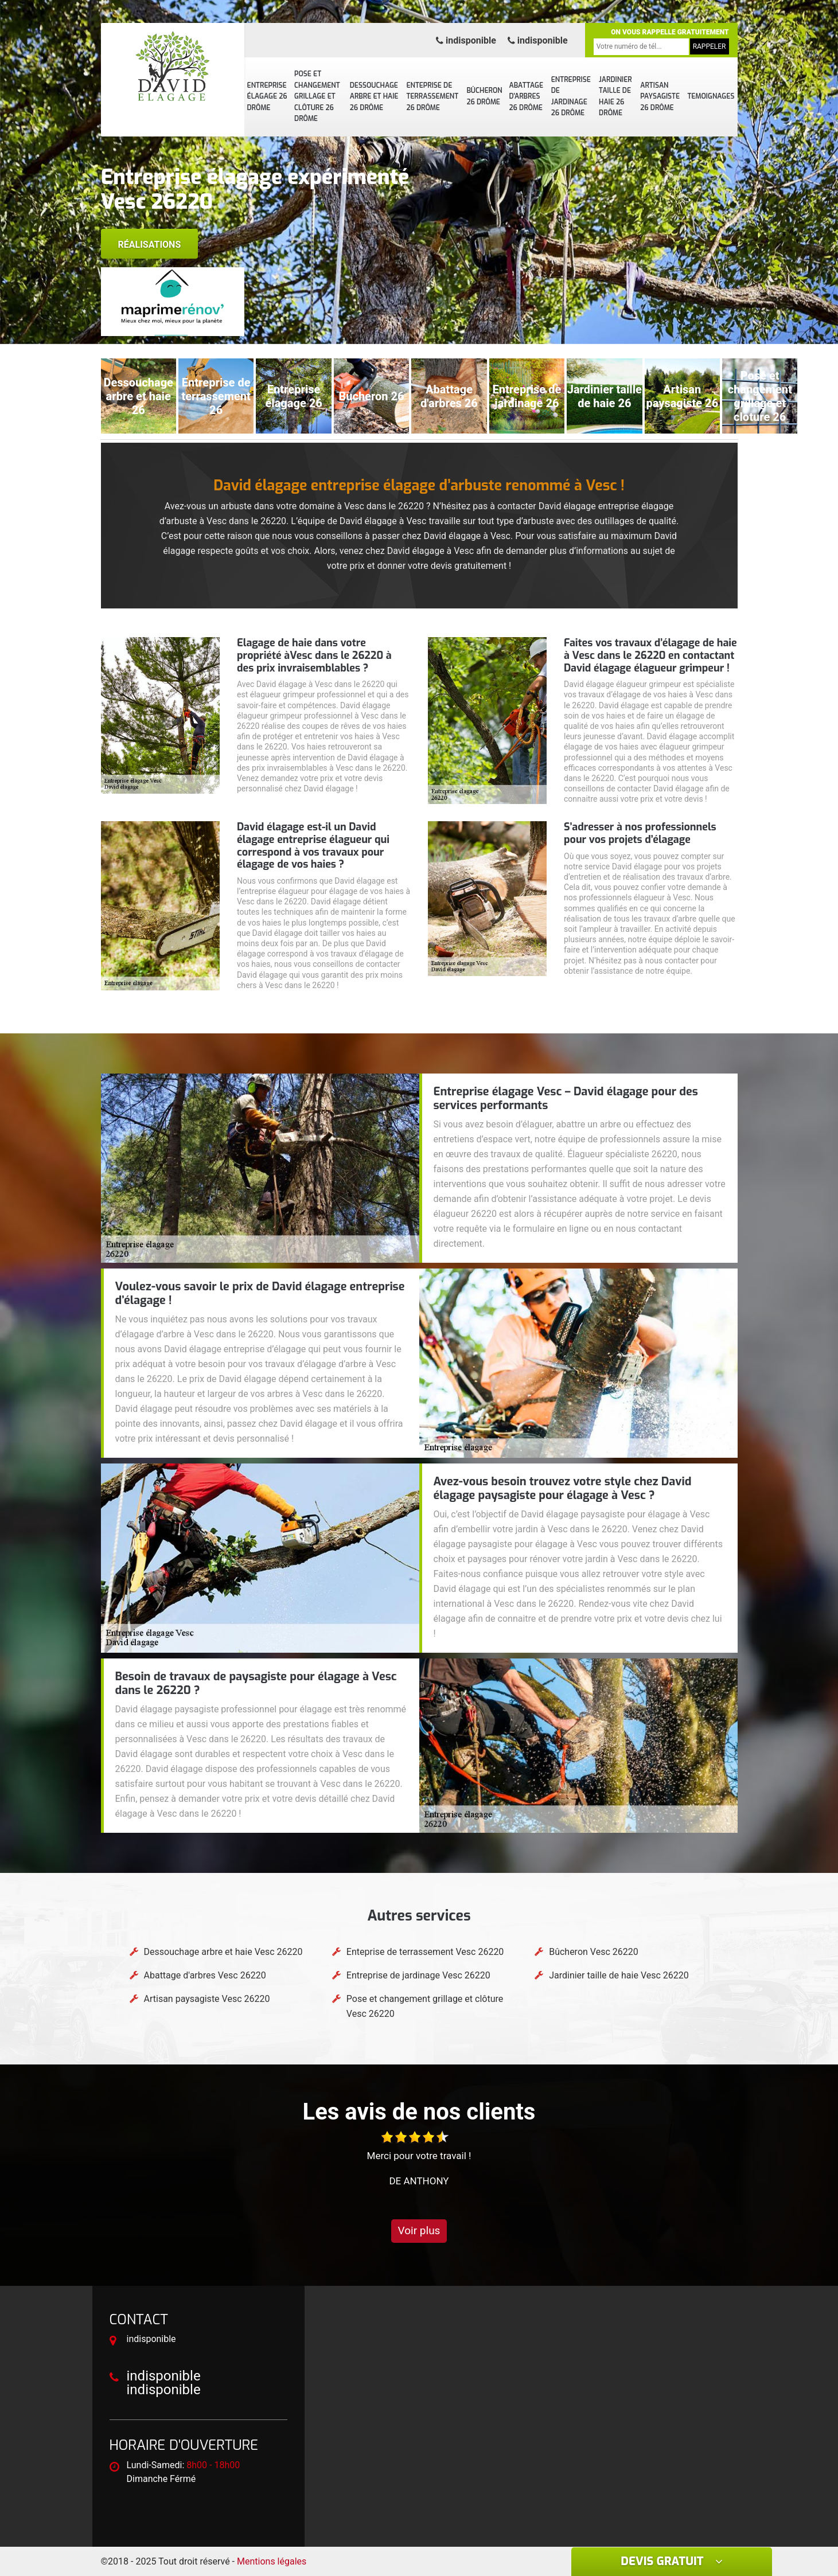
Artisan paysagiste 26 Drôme (660, 96)
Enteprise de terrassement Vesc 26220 (425, 1951)
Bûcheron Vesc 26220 (593, 1951)
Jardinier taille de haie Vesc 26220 (619, 1975)
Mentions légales (271, 2561)
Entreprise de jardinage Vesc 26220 (418, 1975)
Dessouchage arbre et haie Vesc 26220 (223, 1951)
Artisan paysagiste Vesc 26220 (207, 1998)
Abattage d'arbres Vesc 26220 (205, 1975)
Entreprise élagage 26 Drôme (267, 96)
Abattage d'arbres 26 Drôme (526, 96)
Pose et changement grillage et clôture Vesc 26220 (424, 2006)
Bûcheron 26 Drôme (484, 96)
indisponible (466, 40)
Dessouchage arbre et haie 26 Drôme (374, 96)
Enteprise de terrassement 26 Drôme (432, 96)
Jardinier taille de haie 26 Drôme (615, 96)
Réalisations (149, 244)
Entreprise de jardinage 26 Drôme (571, 96)
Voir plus (419, 2230)
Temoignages (710, 96)
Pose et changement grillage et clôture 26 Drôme (317, 96)
